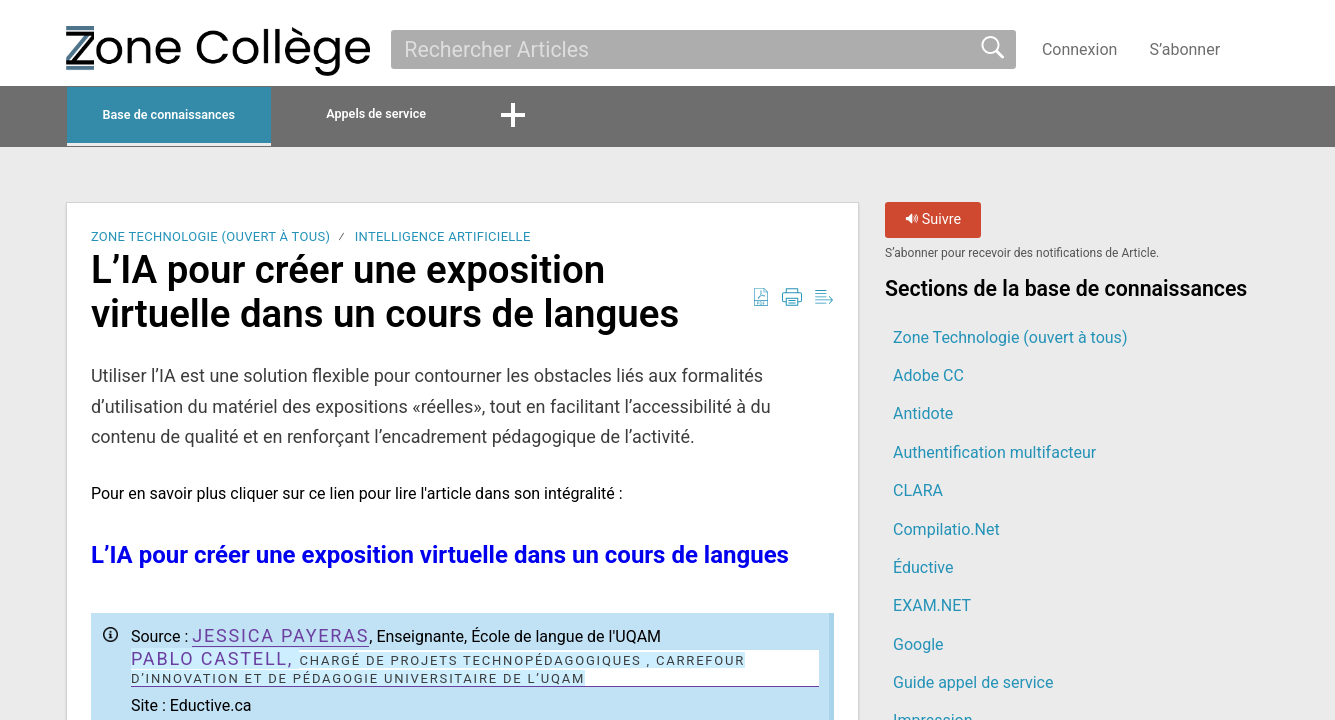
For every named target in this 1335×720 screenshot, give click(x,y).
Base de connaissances (217, 117)
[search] (703, 49)
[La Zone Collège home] (218, 51)
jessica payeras (280, 640)
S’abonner (1184, 49)
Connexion (1079, 49)
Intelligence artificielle (443, 242)
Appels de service (498, 116)
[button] (1256, 49)
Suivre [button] (933, 225)
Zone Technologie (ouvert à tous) (210, 242)
